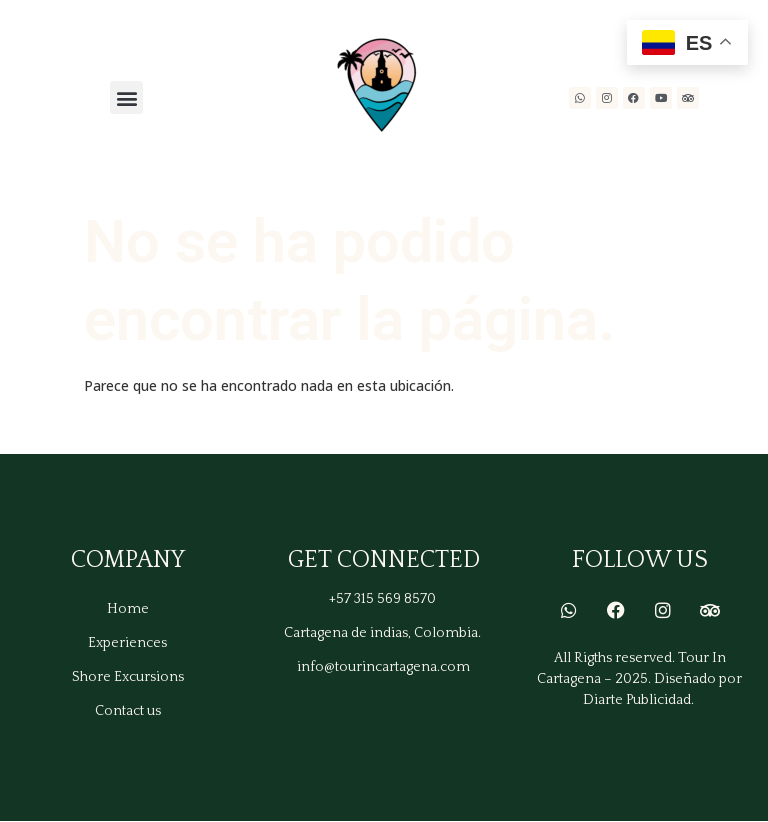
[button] (126, 97)
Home (128, 609)
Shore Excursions (128, 677)
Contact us (128, 711)
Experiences (127, 643)
